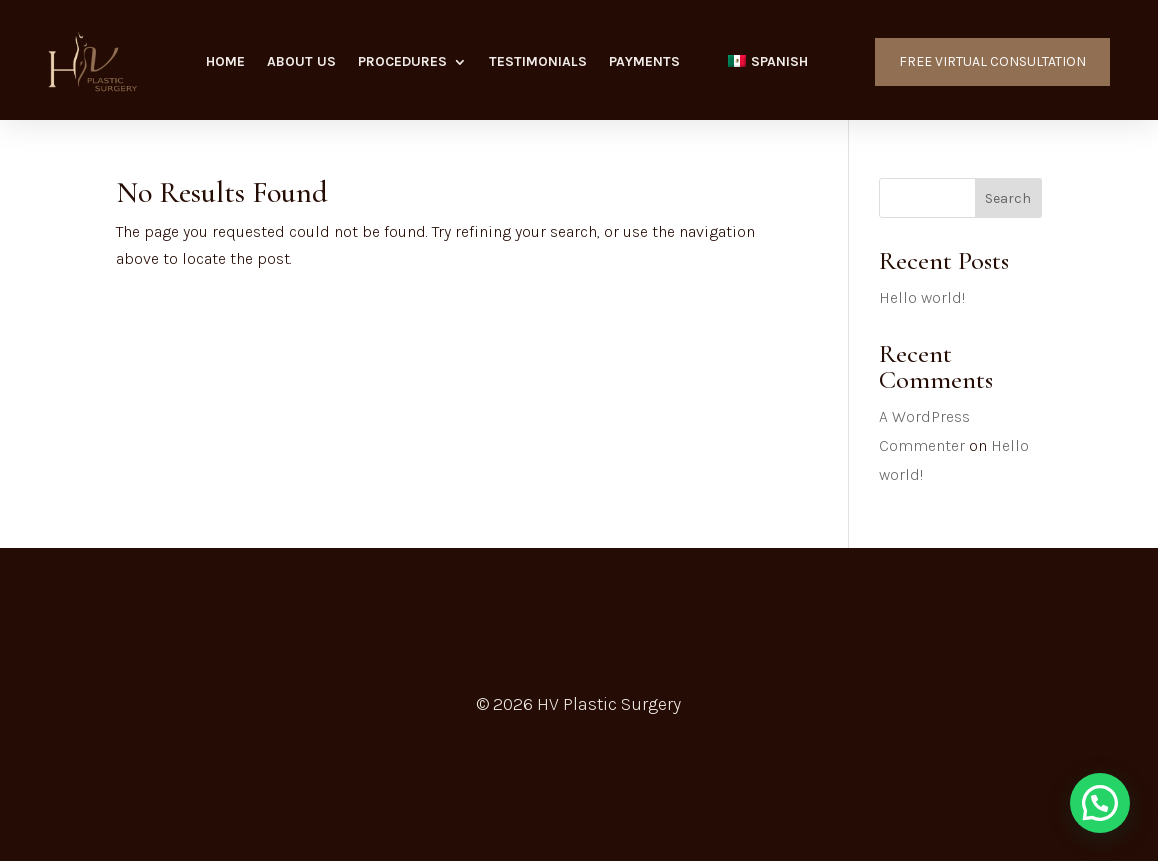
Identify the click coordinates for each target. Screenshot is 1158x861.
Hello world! (922, 297)
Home (225, 62)
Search (1008, 198)
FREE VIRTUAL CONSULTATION (992, 61)
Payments (644, 62)
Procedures (402, 62)
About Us (301, 62)
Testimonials (538, 62)
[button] (1100, 803)
